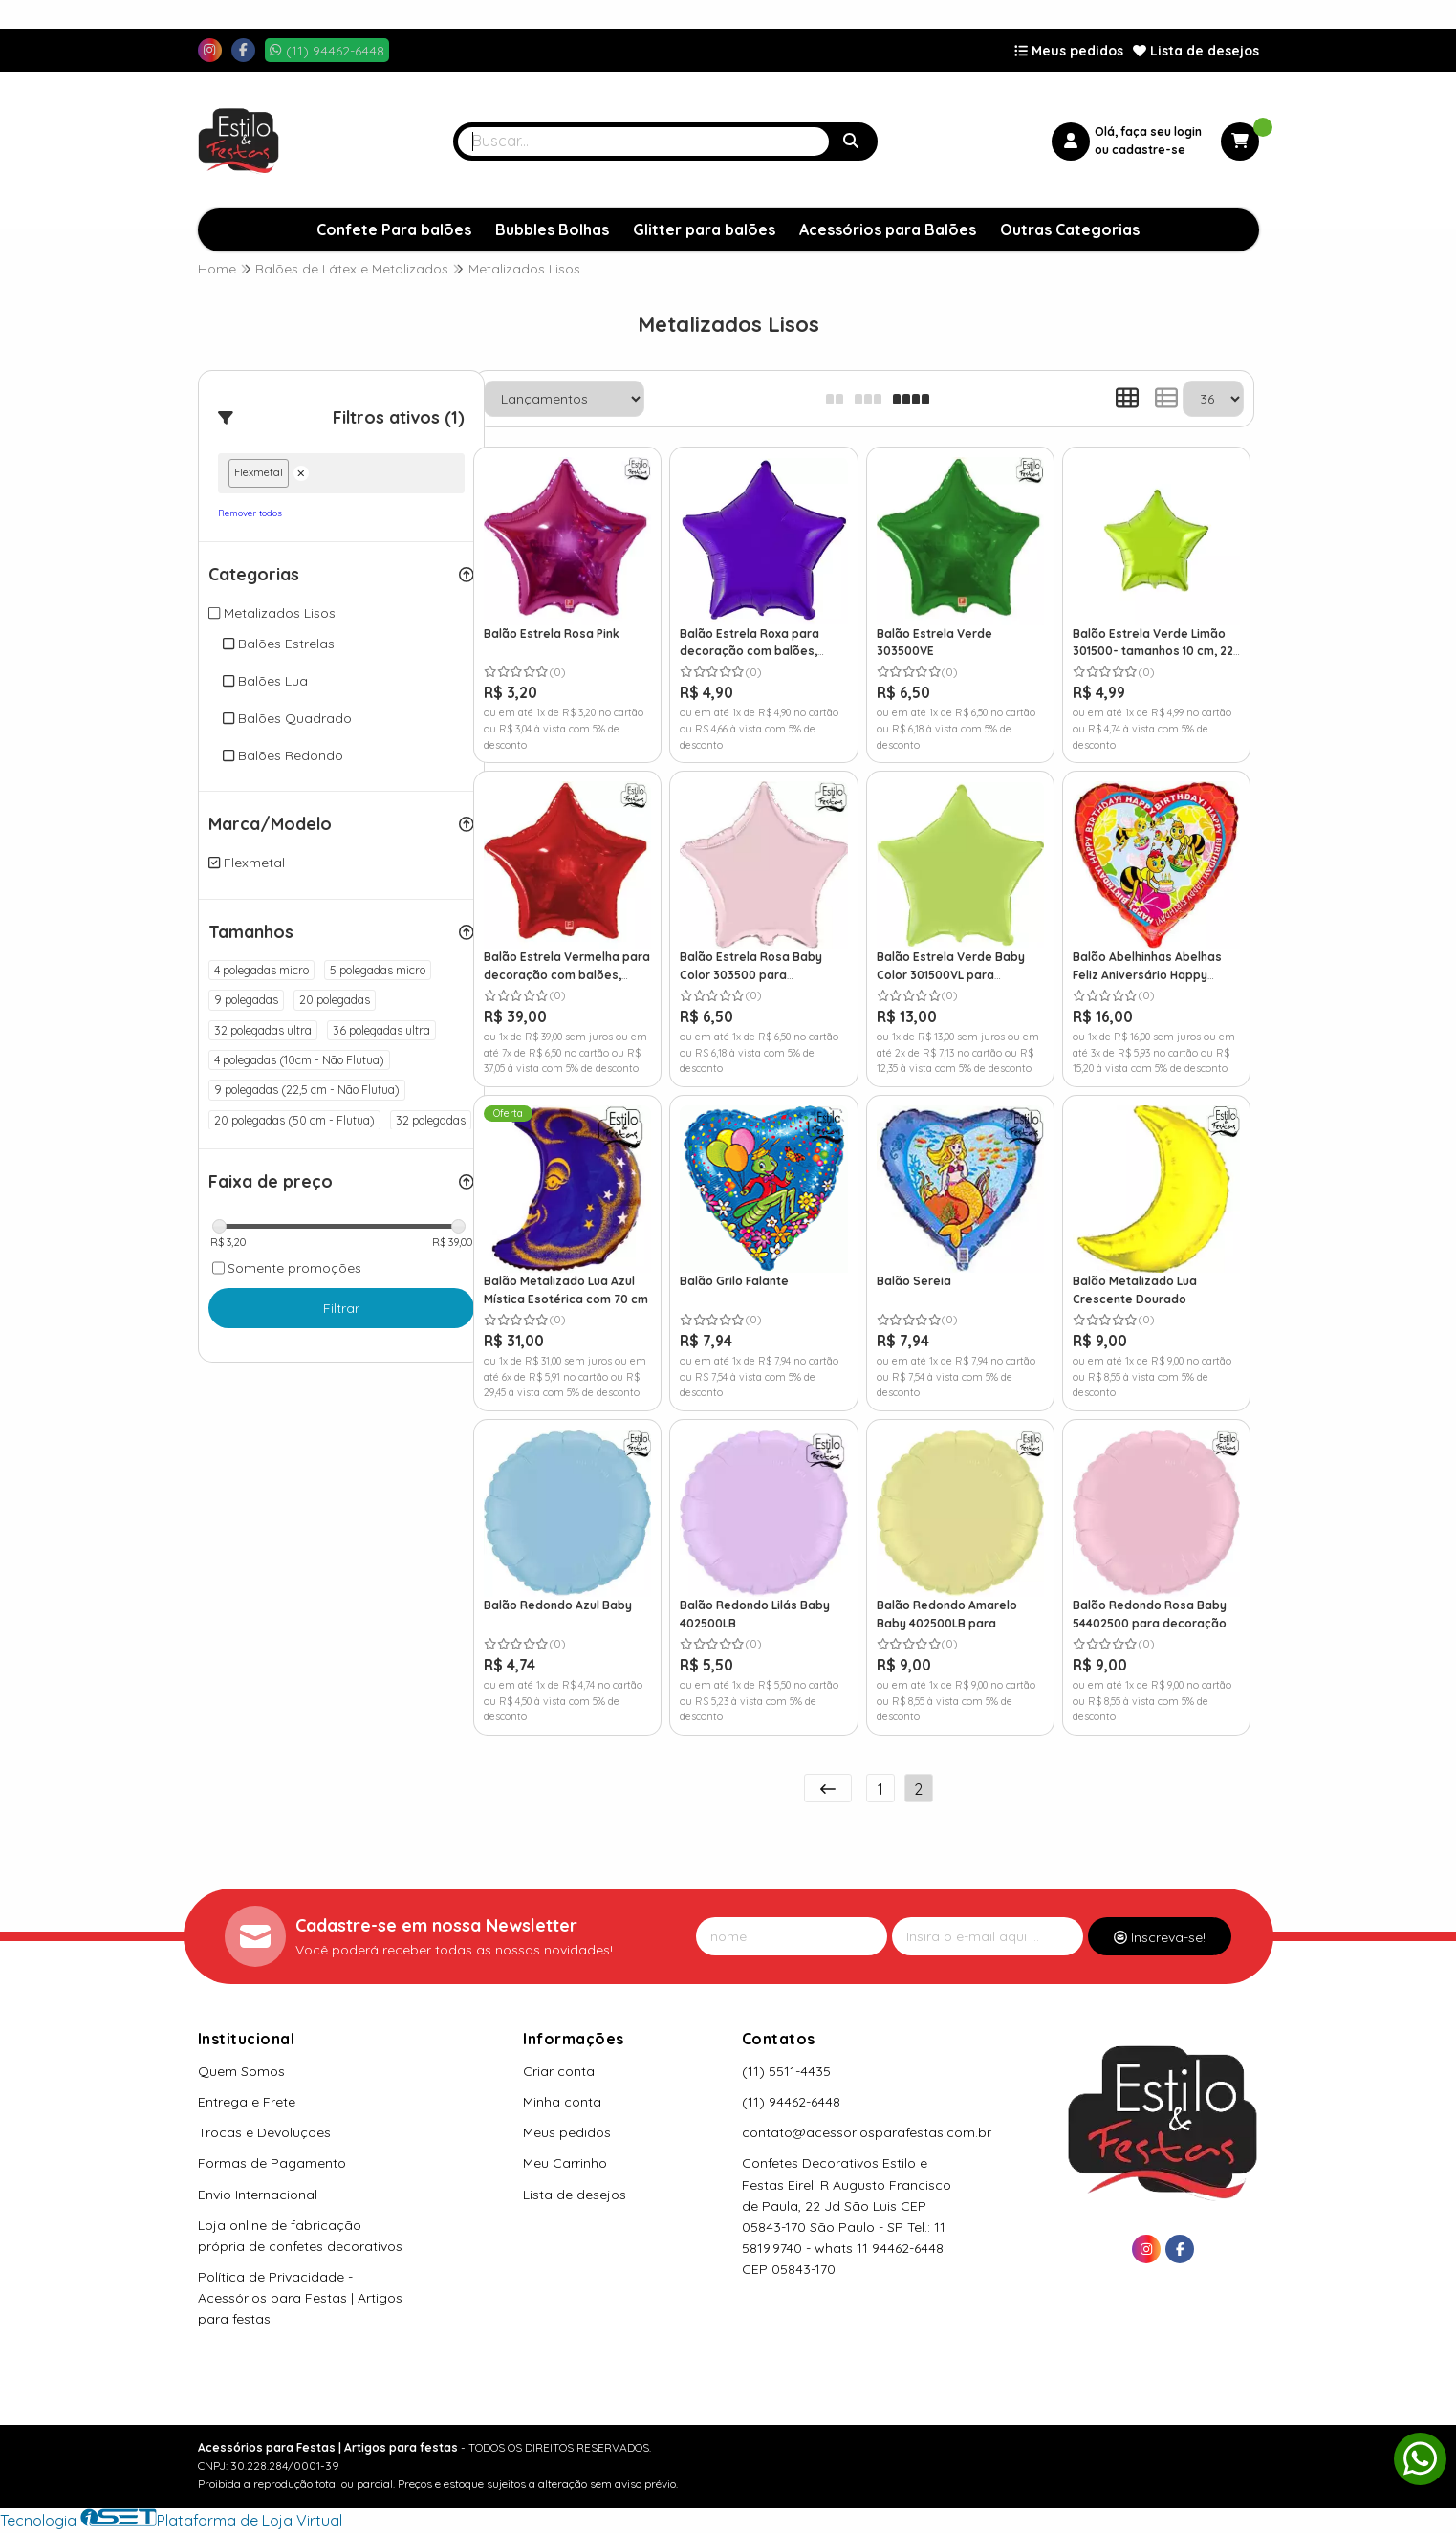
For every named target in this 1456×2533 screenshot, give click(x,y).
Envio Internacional (257, 2194)
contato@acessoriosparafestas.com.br (866, 2132)
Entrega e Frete (246, 2101)
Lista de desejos (1196, 50)
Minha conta (562, 2101)
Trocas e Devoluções (264, 2132)
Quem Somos (241, 2071)
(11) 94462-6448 (791, 2101)
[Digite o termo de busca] (643, 141)
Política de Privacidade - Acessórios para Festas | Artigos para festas (300, 2297)
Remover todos (250, 512)
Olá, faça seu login (1148, 131)
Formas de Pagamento (272, 2163)
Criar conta (559, 2071)
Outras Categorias (1070, 229)
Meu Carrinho (565, 2163)
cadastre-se (1148, 149)
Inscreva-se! (1160, 1937)
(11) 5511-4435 (786, 2071)
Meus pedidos (1068, 50)
